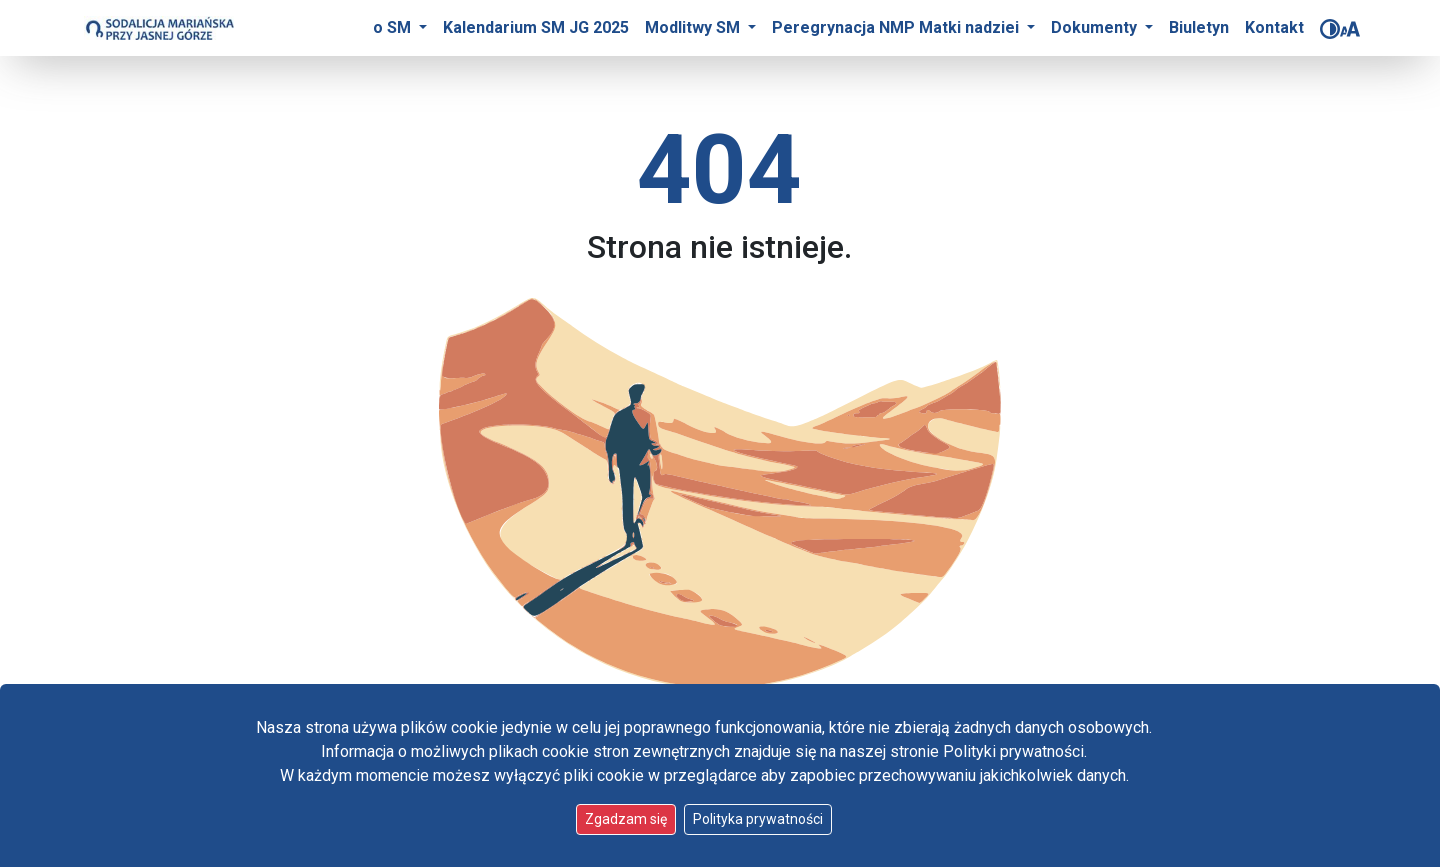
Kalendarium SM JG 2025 (536, 27)
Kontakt (1274, 27)
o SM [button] (394, 27)
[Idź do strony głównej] (159, 27)
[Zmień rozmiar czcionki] (1350, 29)
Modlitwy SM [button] (694, 27)
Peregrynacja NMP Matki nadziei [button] (897, 27)
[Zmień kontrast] (1330, 29)
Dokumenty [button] (1096, 27)
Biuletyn (1199, 27)
